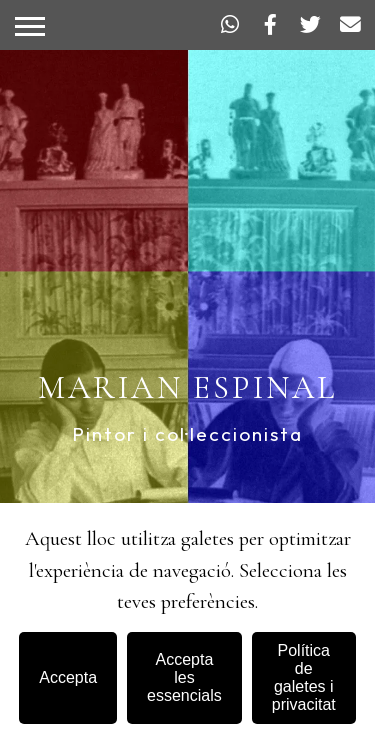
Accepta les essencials (184, 677)
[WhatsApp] (230, 25)
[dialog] (187, 623)
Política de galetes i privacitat (304, 677)
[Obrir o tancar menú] (30, 26)
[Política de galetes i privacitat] (304, 678)
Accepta (68, 677)
